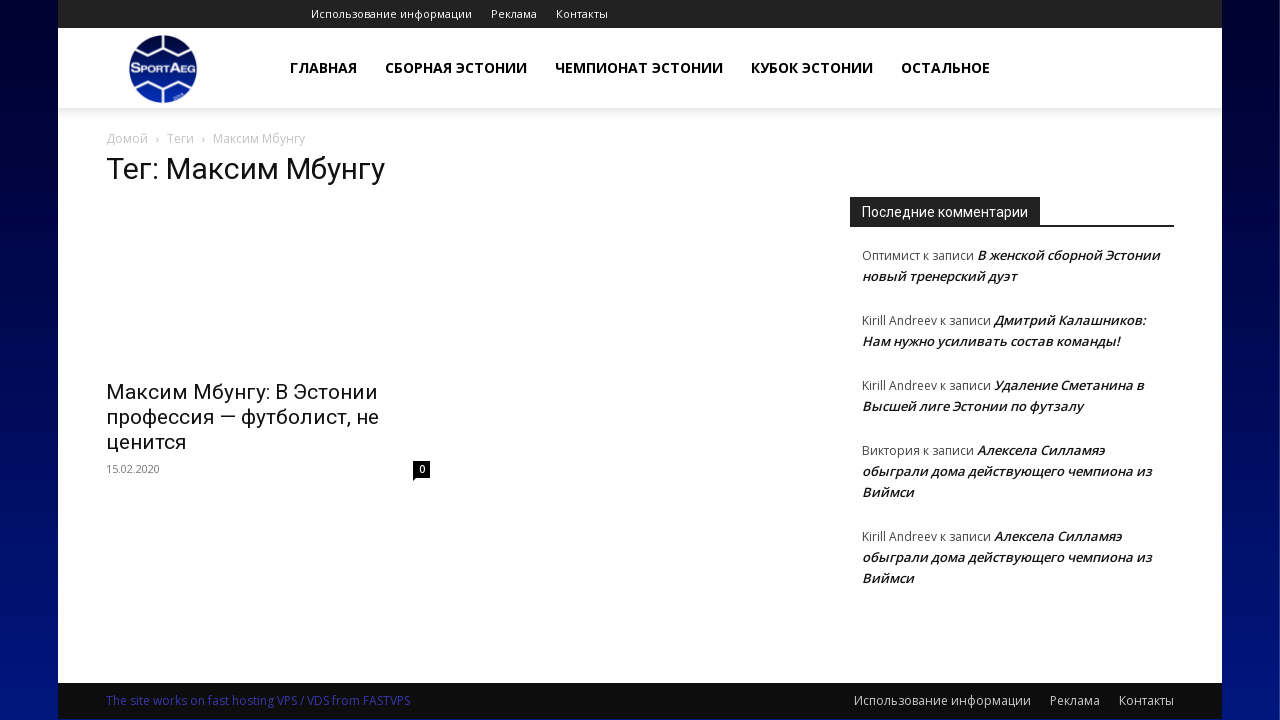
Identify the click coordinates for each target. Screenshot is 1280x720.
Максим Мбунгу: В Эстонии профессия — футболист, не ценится (242, 417)
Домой (127, 138)
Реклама (514, 13)
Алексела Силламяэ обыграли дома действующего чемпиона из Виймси (1007, 471)
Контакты (582, 13)
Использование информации (391, 13)
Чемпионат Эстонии (639, 67)
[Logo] (163, 68)
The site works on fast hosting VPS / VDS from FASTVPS (258, 700)
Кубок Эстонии (812, 67)
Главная (323, 67)
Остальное (945, 67)
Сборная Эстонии (456, 67)
